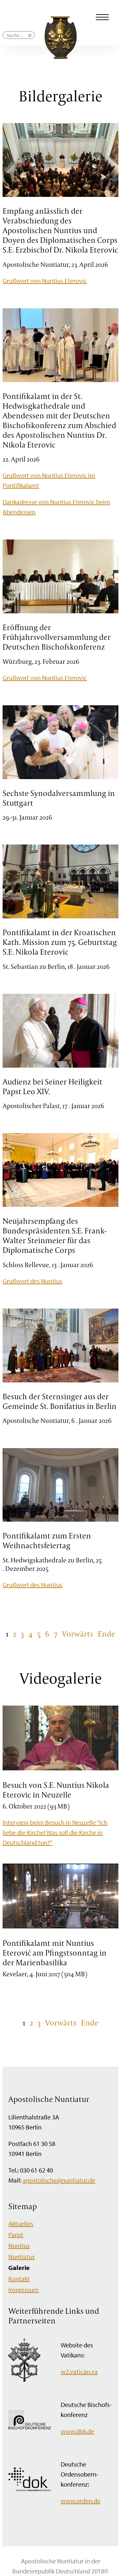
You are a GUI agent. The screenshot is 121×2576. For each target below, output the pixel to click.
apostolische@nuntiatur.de (59, 2180)
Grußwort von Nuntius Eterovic (45, 281)
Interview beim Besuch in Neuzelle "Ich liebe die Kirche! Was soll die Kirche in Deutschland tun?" (55, 1832)
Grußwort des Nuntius (32, 1281)
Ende (106, 1633)
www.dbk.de (77, 2431)
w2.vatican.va (79, 2371)
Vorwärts (77, 1633)
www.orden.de (80, 2501)
